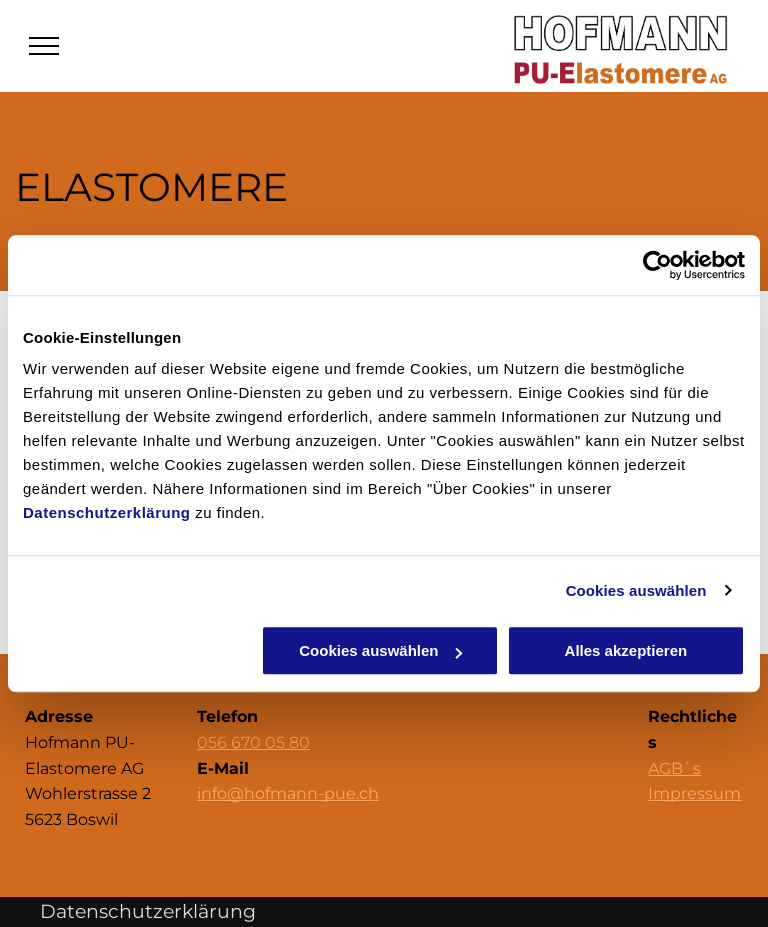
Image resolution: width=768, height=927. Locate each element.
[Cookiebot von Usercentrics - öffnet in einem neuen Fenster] (657, 265)
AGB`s (674, 768)
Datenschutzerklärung (107, 512)
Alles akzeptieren (626, 650)
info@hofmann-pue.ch (288, 793)
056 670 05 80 (253, 742)
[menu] (44, 46)
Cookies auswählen (636, 590)
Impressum (694, 793)
